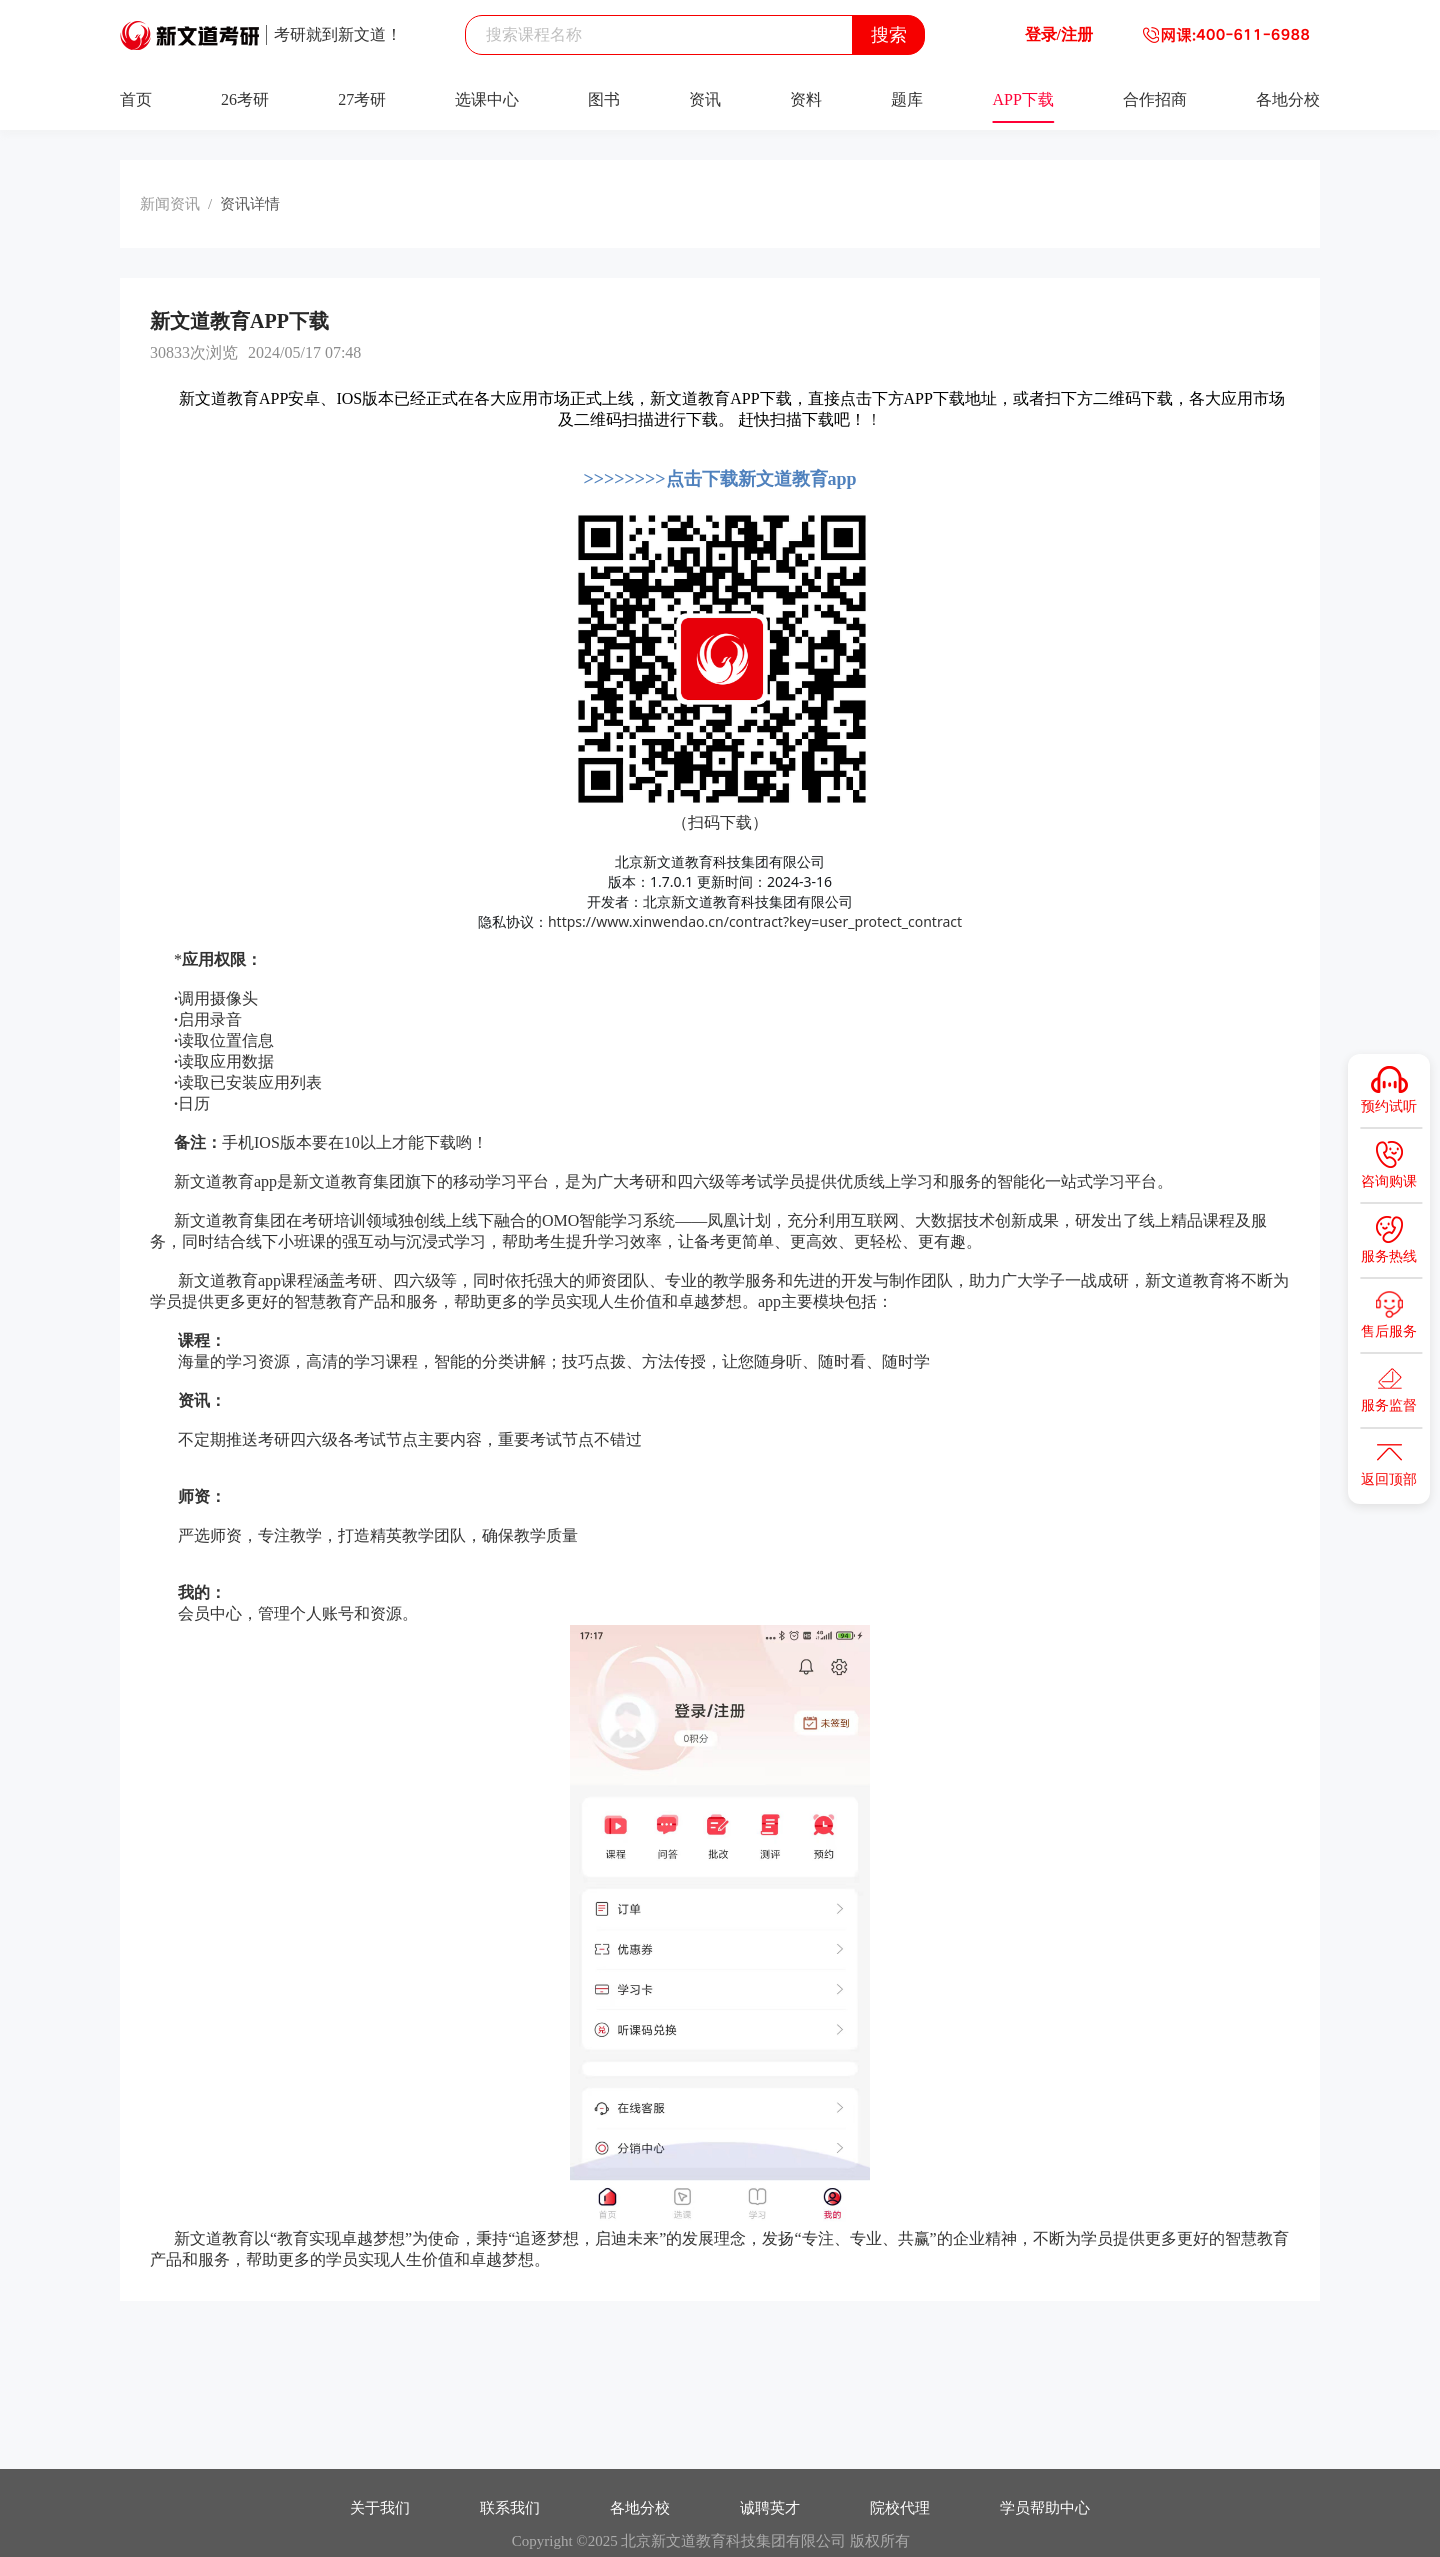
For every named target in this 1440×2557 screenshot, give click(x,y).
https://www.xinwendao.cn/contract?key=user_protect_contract (755, 921)
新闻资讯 (170, 204)
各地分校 (1288, 99)
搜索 (889, 35)
